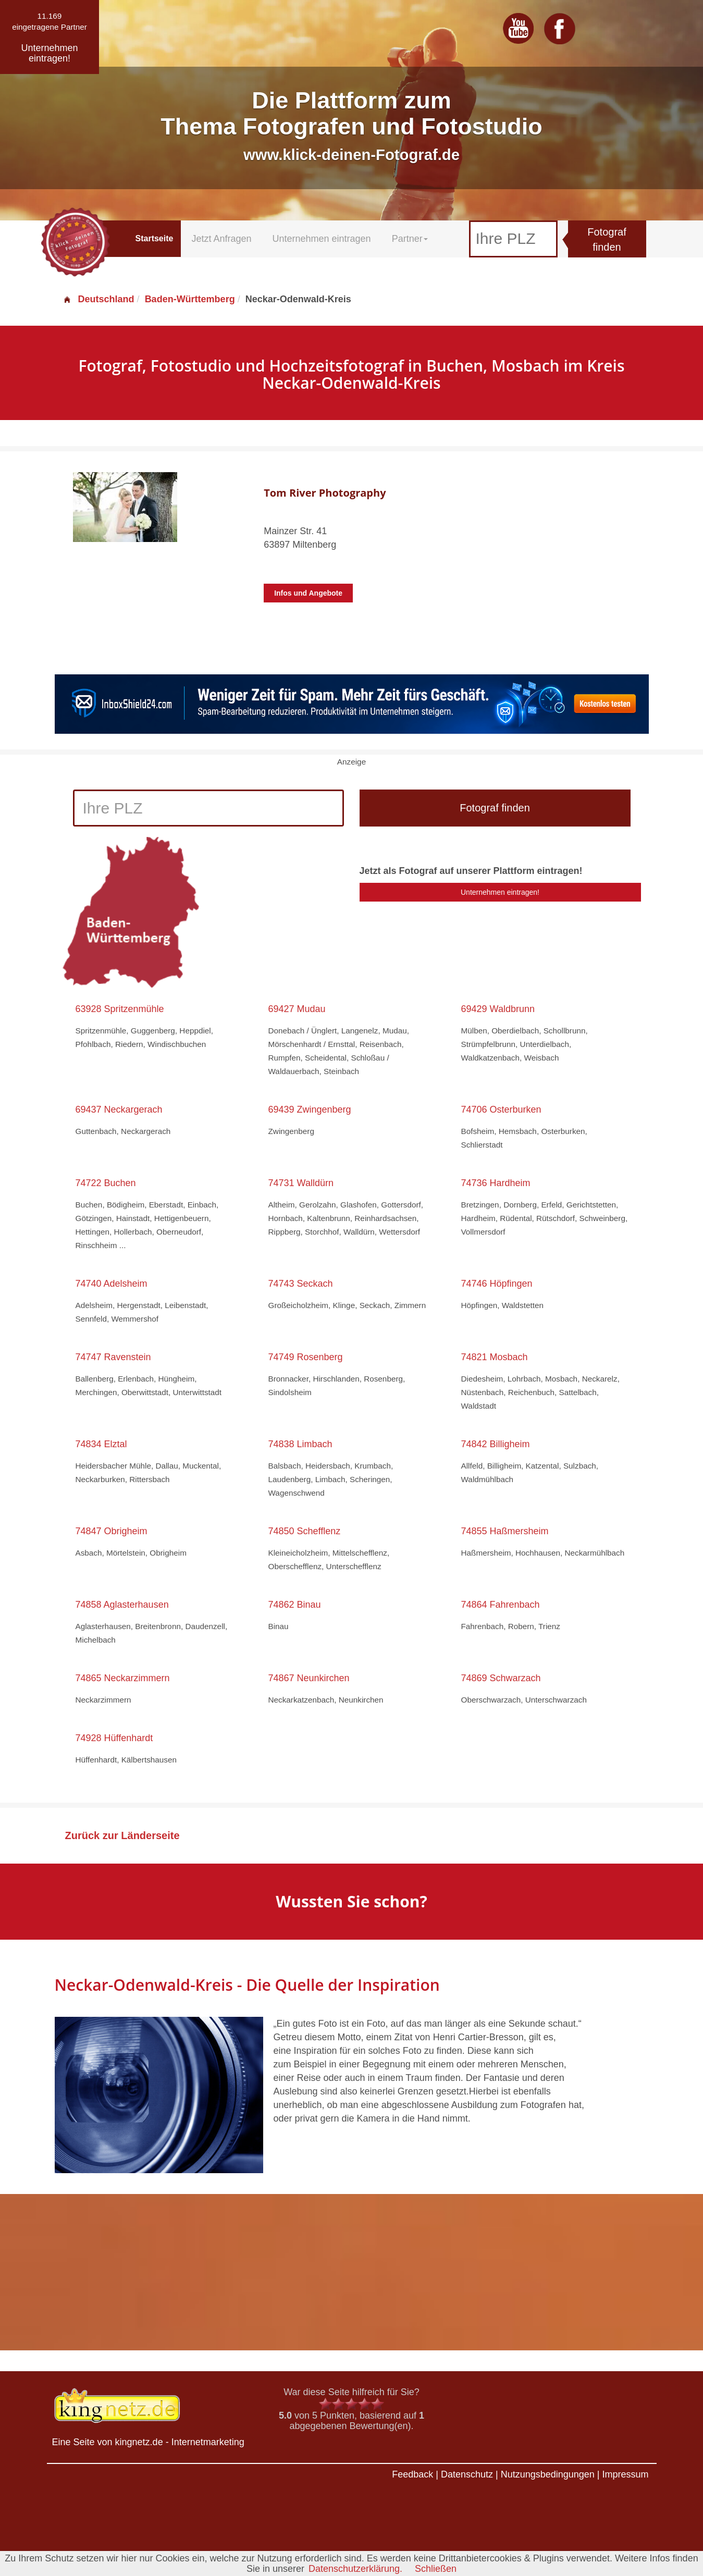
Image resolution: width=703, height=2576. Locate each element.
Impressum (625, 2474)
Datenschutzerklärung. (355, 2568)
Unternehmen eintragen (322, 238)
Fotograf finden (606, 239)
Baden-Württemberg (190, 299)
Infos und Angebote (308, 593)
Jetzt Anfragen (221, 238)
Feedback (412, 2474)
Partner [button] (410, 238)
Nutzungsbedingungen (548, 2474)
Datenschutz (467, 2474)
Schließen (436, 2568)
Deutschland (98, 299)
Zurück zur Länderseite (122, 1835)
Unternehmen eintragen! (500, 892)
